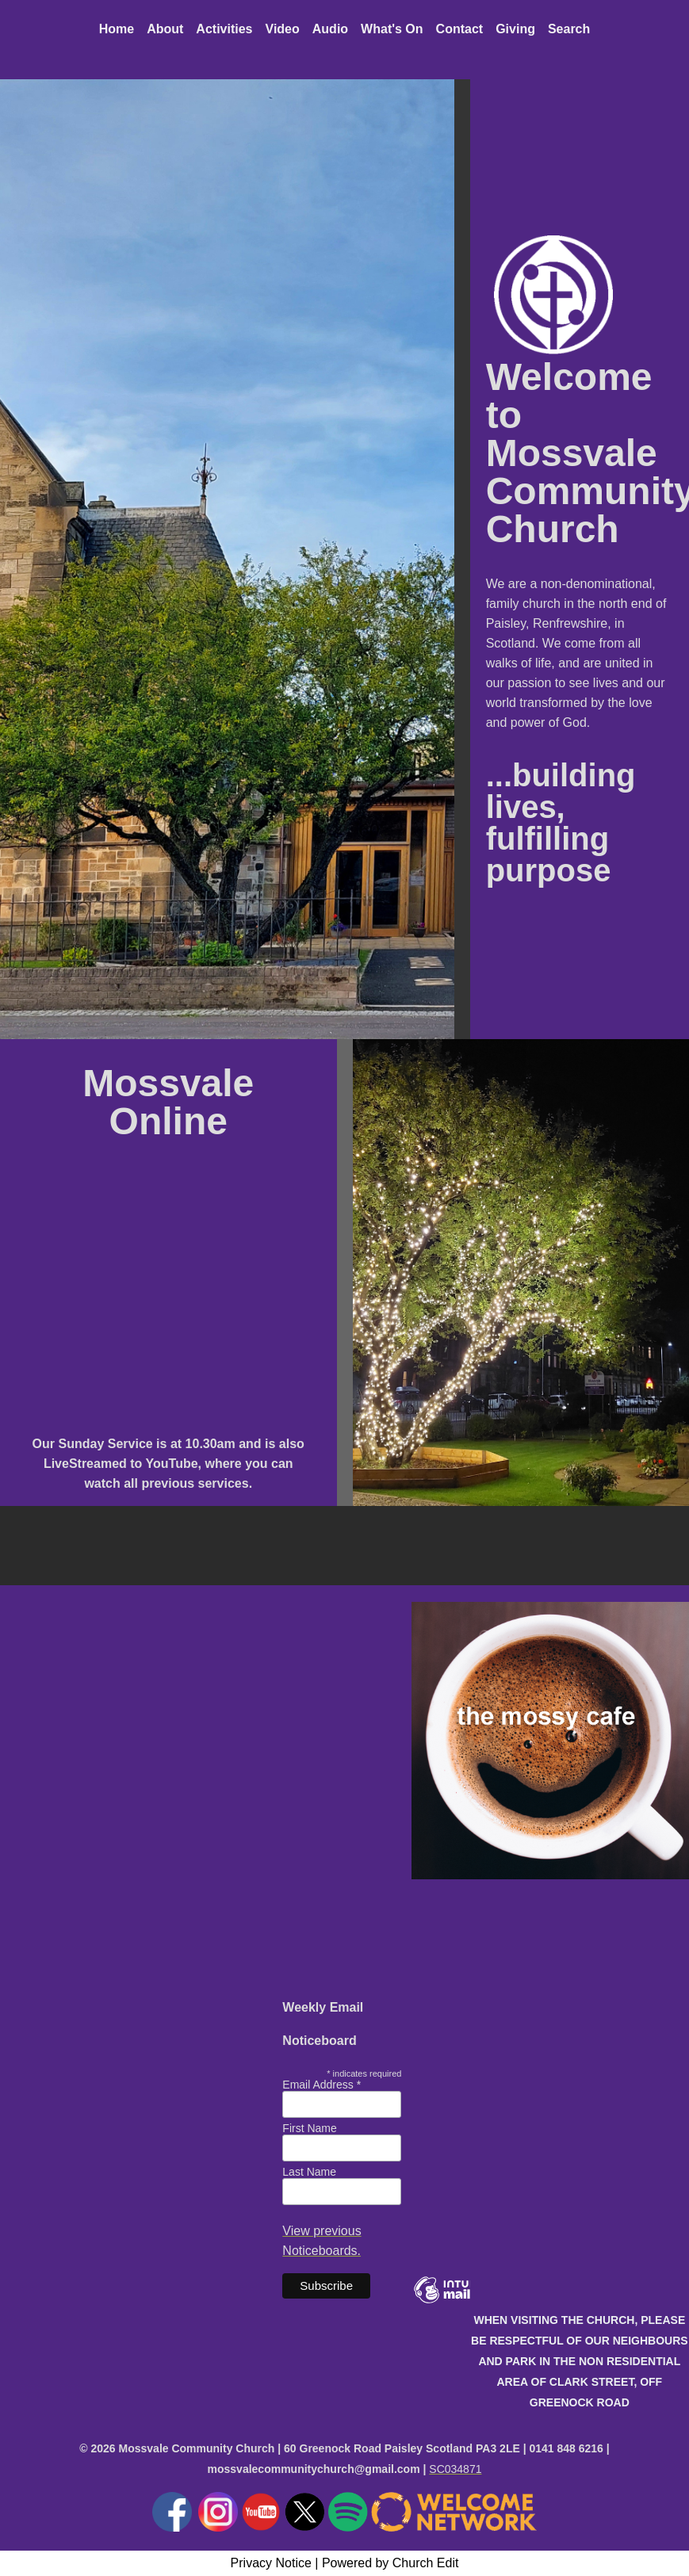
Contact (460, 29)
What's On (392, 29)
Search (569, 29)
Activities (224, 29)
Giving (515, 29)
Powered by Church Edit (390, 2563)
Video (283, 29)
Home (116, 29)
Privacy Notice (271, 2563)
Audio (330, 29)
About (165, 29)
